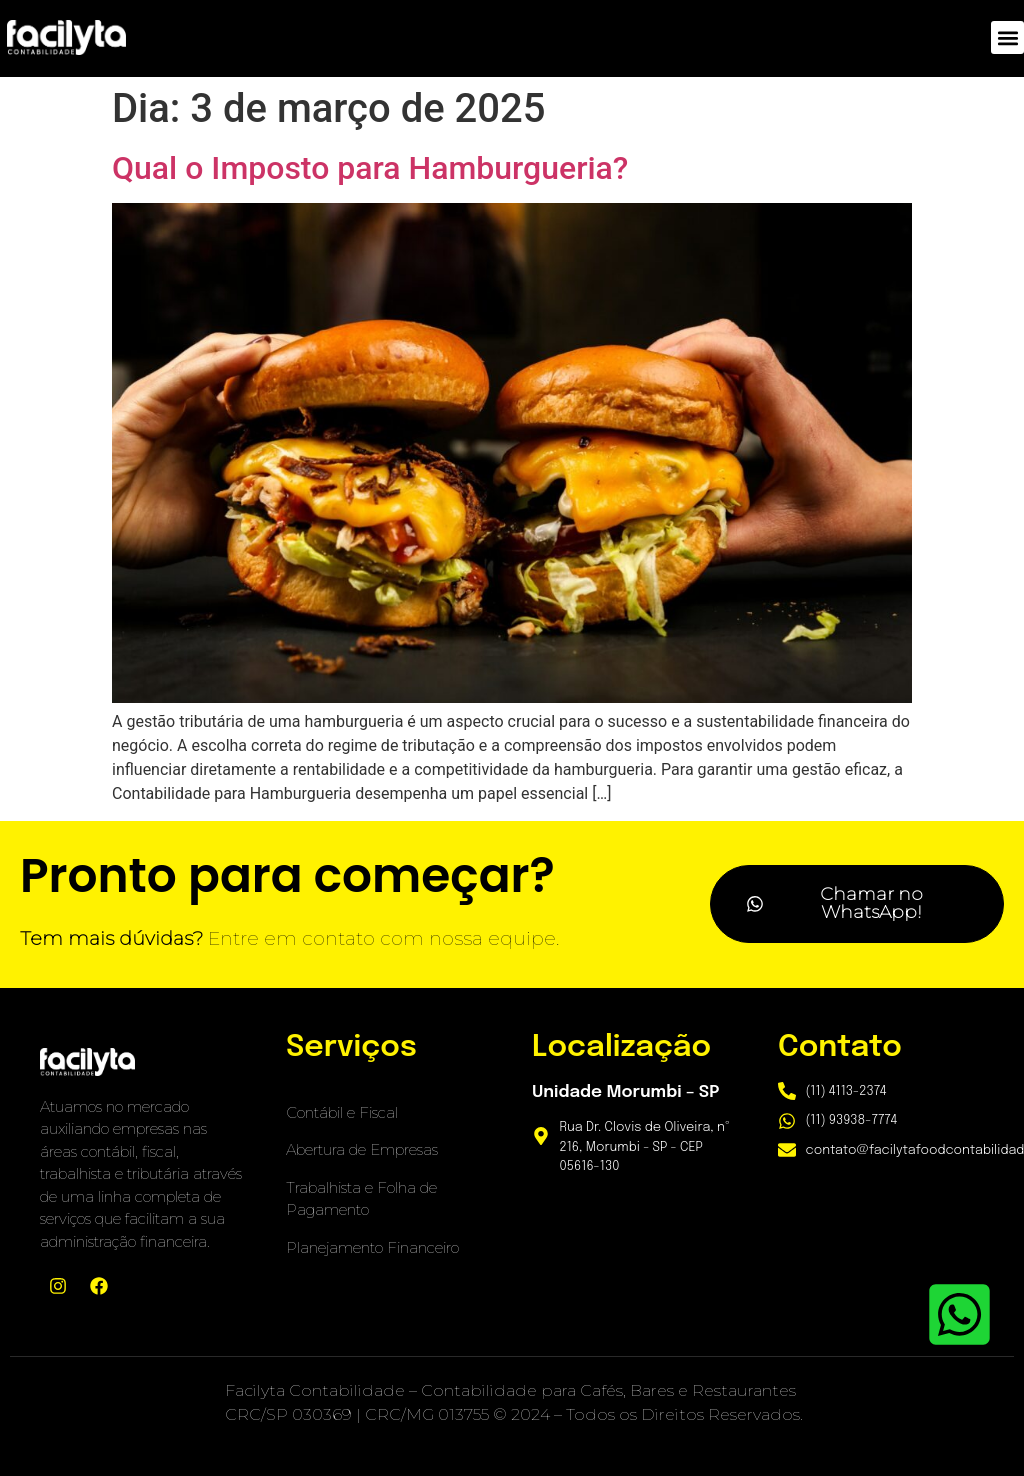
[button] (1007, 37)
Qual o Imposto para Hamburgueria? (370, 168)
